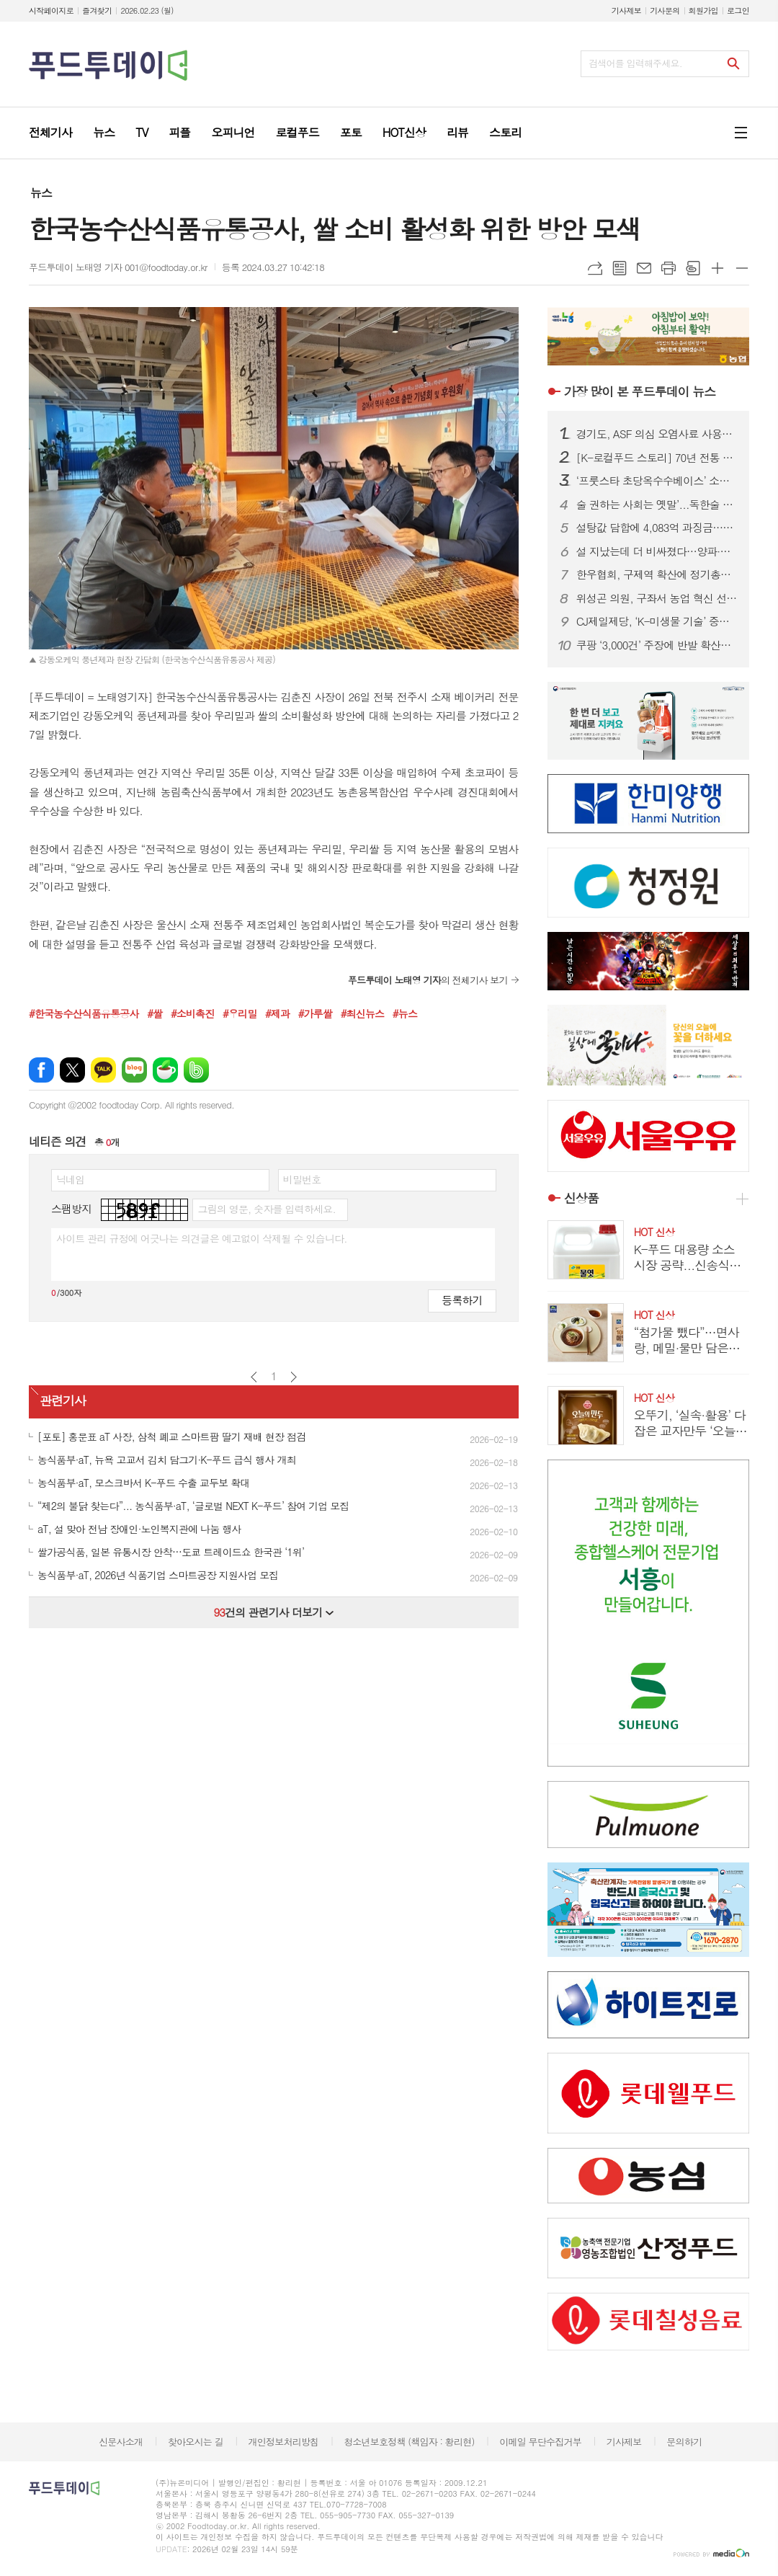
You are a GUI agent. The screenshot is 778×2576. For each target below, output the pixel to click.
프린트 (668, 268)
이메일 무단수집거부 (540, 2441)
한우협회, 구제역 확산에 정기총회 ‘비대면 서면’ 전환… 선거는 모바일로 (657, 574)
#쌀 (154, 1013)
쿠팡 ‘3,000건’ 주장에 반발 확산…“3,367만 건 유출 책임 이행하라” (657, 645)
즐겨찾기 (97, 10)
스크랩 (693, 268)
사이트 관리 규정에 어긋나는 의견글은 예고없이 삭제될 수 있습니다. (201, 1238)
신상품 (581, 1198)
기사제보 (626, 10)
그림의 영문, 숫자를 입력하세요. (266, 1209)
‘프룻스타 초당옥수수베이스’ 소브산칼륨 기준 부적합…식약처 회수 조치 (657, 481)
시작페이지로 (51, 10)
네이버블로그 (134, 1070)
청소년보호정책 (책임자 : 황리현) (409, 2441)
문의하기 (684, 2441)
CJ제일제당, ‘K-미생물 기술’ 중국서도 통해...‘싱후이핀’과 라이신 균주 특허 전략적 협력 (657, 621)
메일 (644, 268)
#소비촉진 (193, 1013)
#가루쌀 (315, 1013)
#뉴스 (405, 1013)
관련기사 (63, 1400)
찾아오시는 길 (195, 2441)
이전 (254, 1377)
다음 (293, 1377)
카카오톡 (103, 1070)
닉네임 (70, 1179)
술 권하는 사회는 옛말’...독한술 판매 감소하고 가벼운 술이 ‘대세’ (657, 504)
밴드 (196, 1070)
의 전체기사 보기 (428, 980)
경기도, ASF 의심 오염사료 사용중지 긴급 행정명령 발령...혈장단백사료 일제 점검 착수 (657, 434)
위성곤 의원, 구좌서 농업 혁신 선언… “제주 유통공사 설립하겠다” (657, 598)
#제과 (277, 1013)
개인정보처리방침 (284, 2441)
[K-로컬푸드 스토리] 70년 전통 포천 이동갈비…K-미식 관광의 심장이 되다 (657, 457)
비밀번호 (302, 1179)
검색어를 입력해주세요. (635, 63)
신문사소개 (121, 2441)
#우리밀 (239, 1013)
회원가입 (703, 10)
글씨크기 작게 (742, 268)
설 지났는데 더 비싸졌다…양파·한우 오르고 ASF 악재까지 (657, 551)
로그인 (738, 10)
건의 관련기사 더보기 (273, 1612)
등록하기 (462, 1299)
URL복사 (595, 268)
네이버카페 (165, 1070)
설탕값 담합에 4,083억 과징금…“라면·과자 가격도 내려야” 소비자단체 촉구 (657, 527)
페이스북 (41, 1070)
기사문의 (664, 10)
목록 (619, 268)
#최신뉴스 (363, 1013)
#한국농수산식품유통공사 (84, 1013)
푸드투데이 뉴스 (639, 391)
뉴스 (41, 193)
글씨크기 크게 (717, 268)
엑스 (72, 1070)
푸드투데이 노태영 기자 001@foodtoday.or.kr (118, 267)
